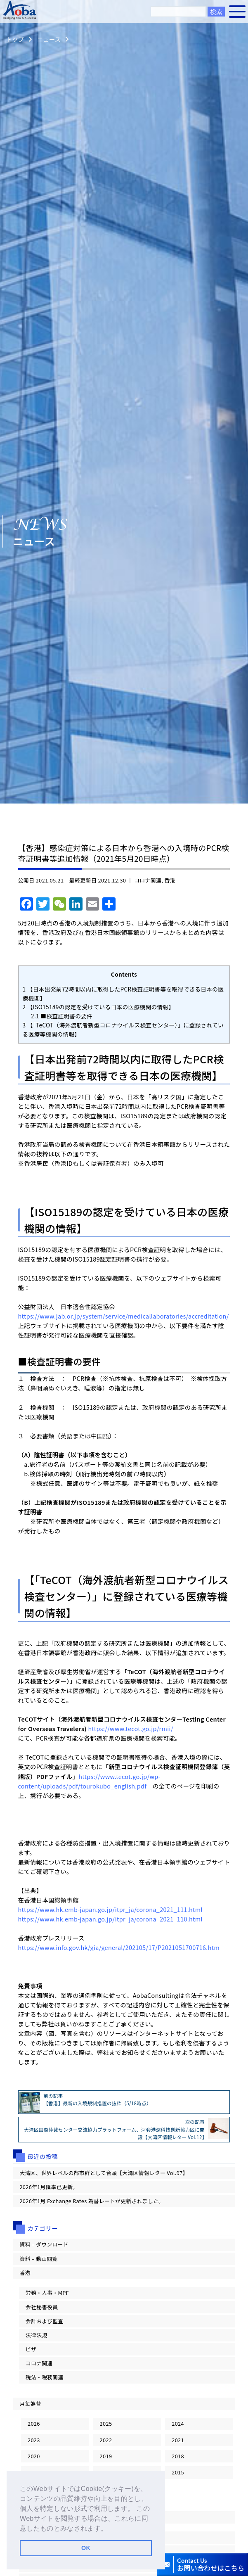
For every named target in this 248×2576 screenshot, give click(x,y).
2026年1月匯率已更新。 (48, 2187)
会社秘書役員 (42, 2307)
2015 (178, 2472)
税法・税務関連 (45, 2377)
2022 (106, 2440)
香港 (170, 880)
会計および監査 (45, 2321)
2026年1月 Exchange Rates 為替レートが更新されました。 (91, 2201)
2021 (178, 2440)
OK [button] (85, 2548)
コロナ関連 (147, 880)
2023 (34, 2440)
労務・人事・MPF (47, 2292)
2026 (34, 2423)
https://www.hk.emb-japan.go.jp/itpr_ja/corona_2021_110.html (110, 1918)
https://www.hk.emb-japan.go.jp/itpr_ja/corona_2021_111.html (110, 1909)
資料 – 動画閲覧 (38, 2259)
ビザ (31, 2349)
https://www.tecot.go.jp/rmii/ (130, 1728)
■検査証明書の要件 (61, 1016)
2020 (34, 2456)
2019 (106, 2456)
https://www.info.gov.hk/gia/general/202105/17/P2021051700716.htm (119, 1947)
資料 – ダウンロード (43, 2244)
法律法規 (36, 2335)
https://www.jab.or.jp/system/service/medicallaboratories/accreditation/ (123, 1316)
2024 (178, 2423)
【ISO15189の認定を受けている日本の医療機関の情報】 (99, 1007)
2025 (106, 2423)
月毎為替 (30, 2404)
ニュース (49, 39)
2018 (178, 2456)
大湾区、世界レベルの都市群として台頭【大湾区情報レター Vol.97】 (103, 2173)
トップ (15, 39)
